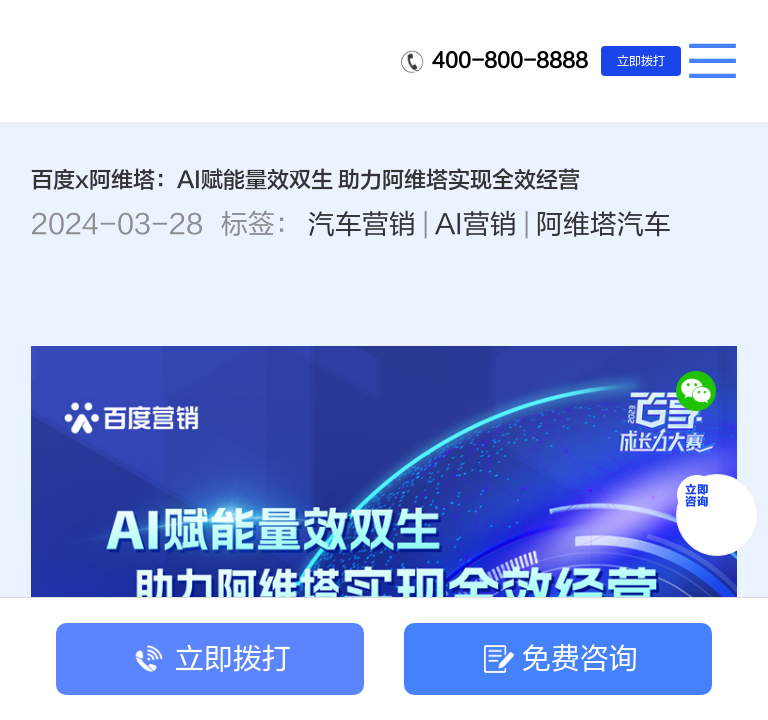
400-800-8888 (510, 60)
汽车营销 (362, 224)
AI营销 (476, 224)
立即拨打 (641, 61)
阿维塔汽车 (603, 224)
